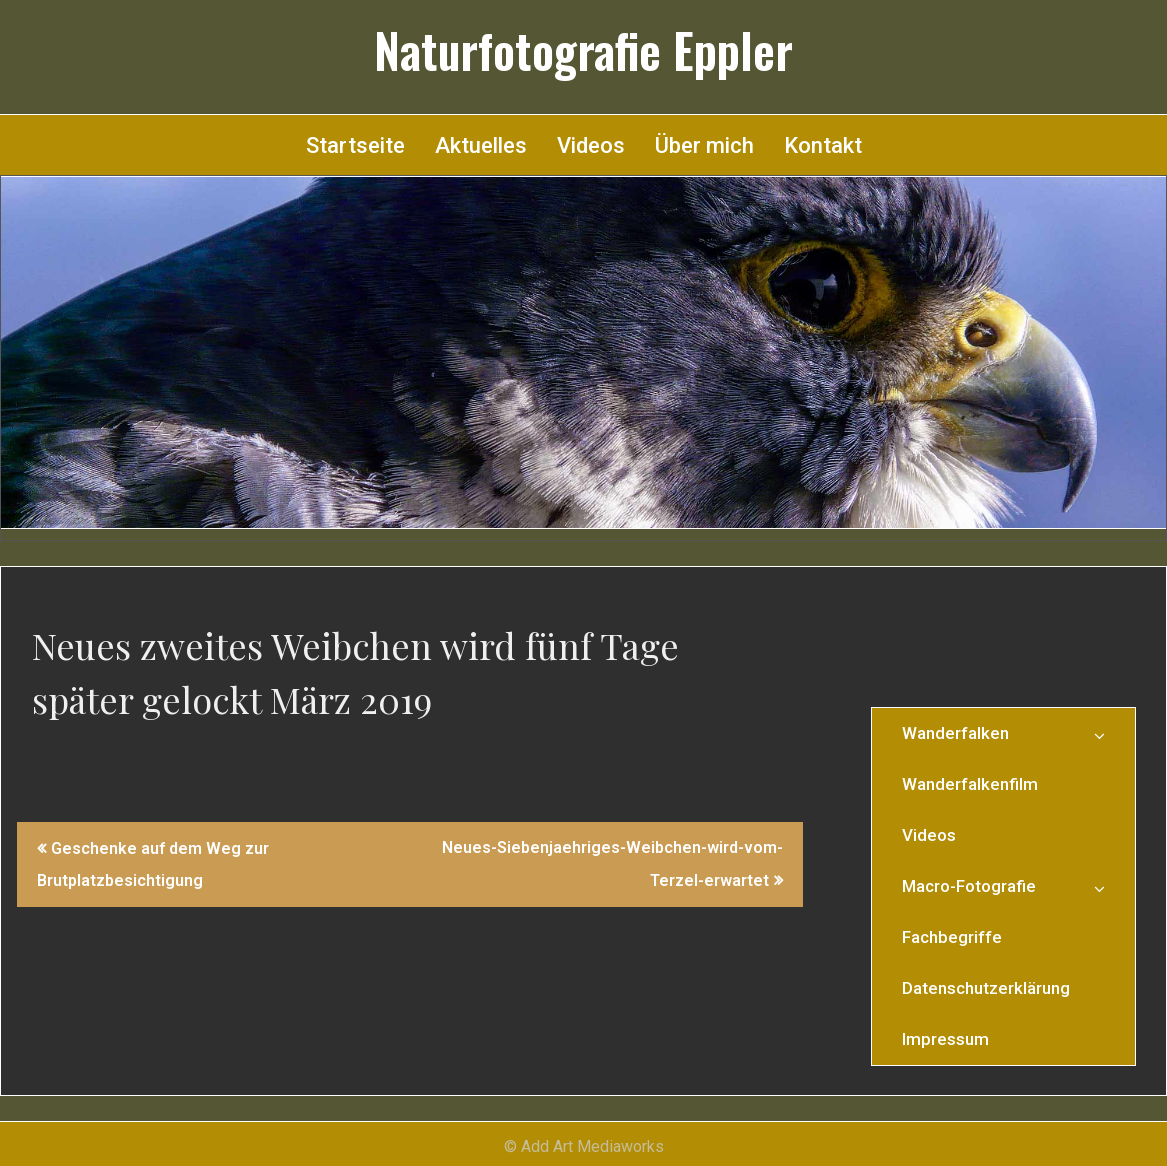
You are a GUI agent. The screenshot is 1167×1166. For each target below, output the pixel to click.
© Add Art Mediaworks (584, 1146)
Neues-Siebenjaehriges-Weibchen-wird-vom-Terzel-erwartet (612, 864)
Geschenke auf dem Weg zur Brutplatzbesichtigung (153, 864)
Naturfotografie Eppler (583, 50)
